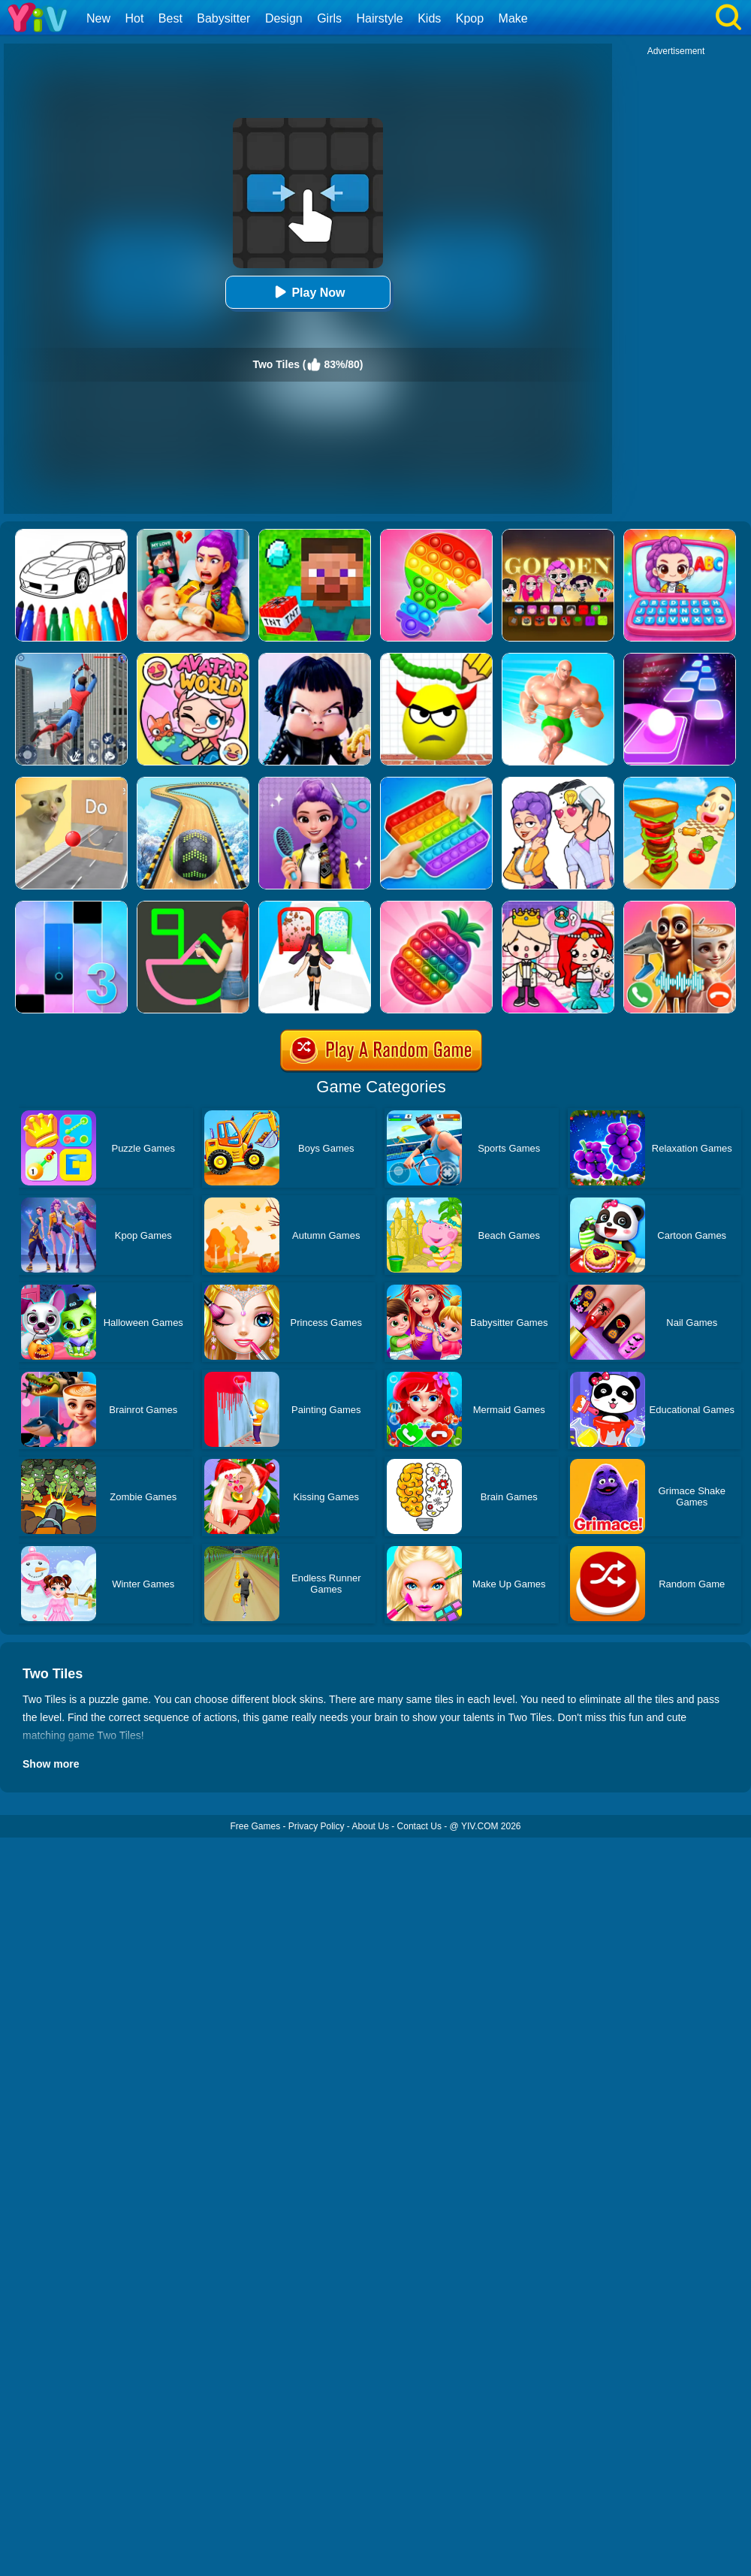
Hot (134, 18)
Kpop (470, 18)
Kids (429, 18)
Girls (329, 18)
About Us (370, 1826)
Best (170, 18)
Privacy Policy (316, 1826)
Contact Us (419, 1826)
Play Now (307, 291)
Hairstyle (380, 18)
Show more (51, 1764)
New (98, 18)
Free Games (255, 1826)
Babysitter (223, 18)
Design (284, 18)
